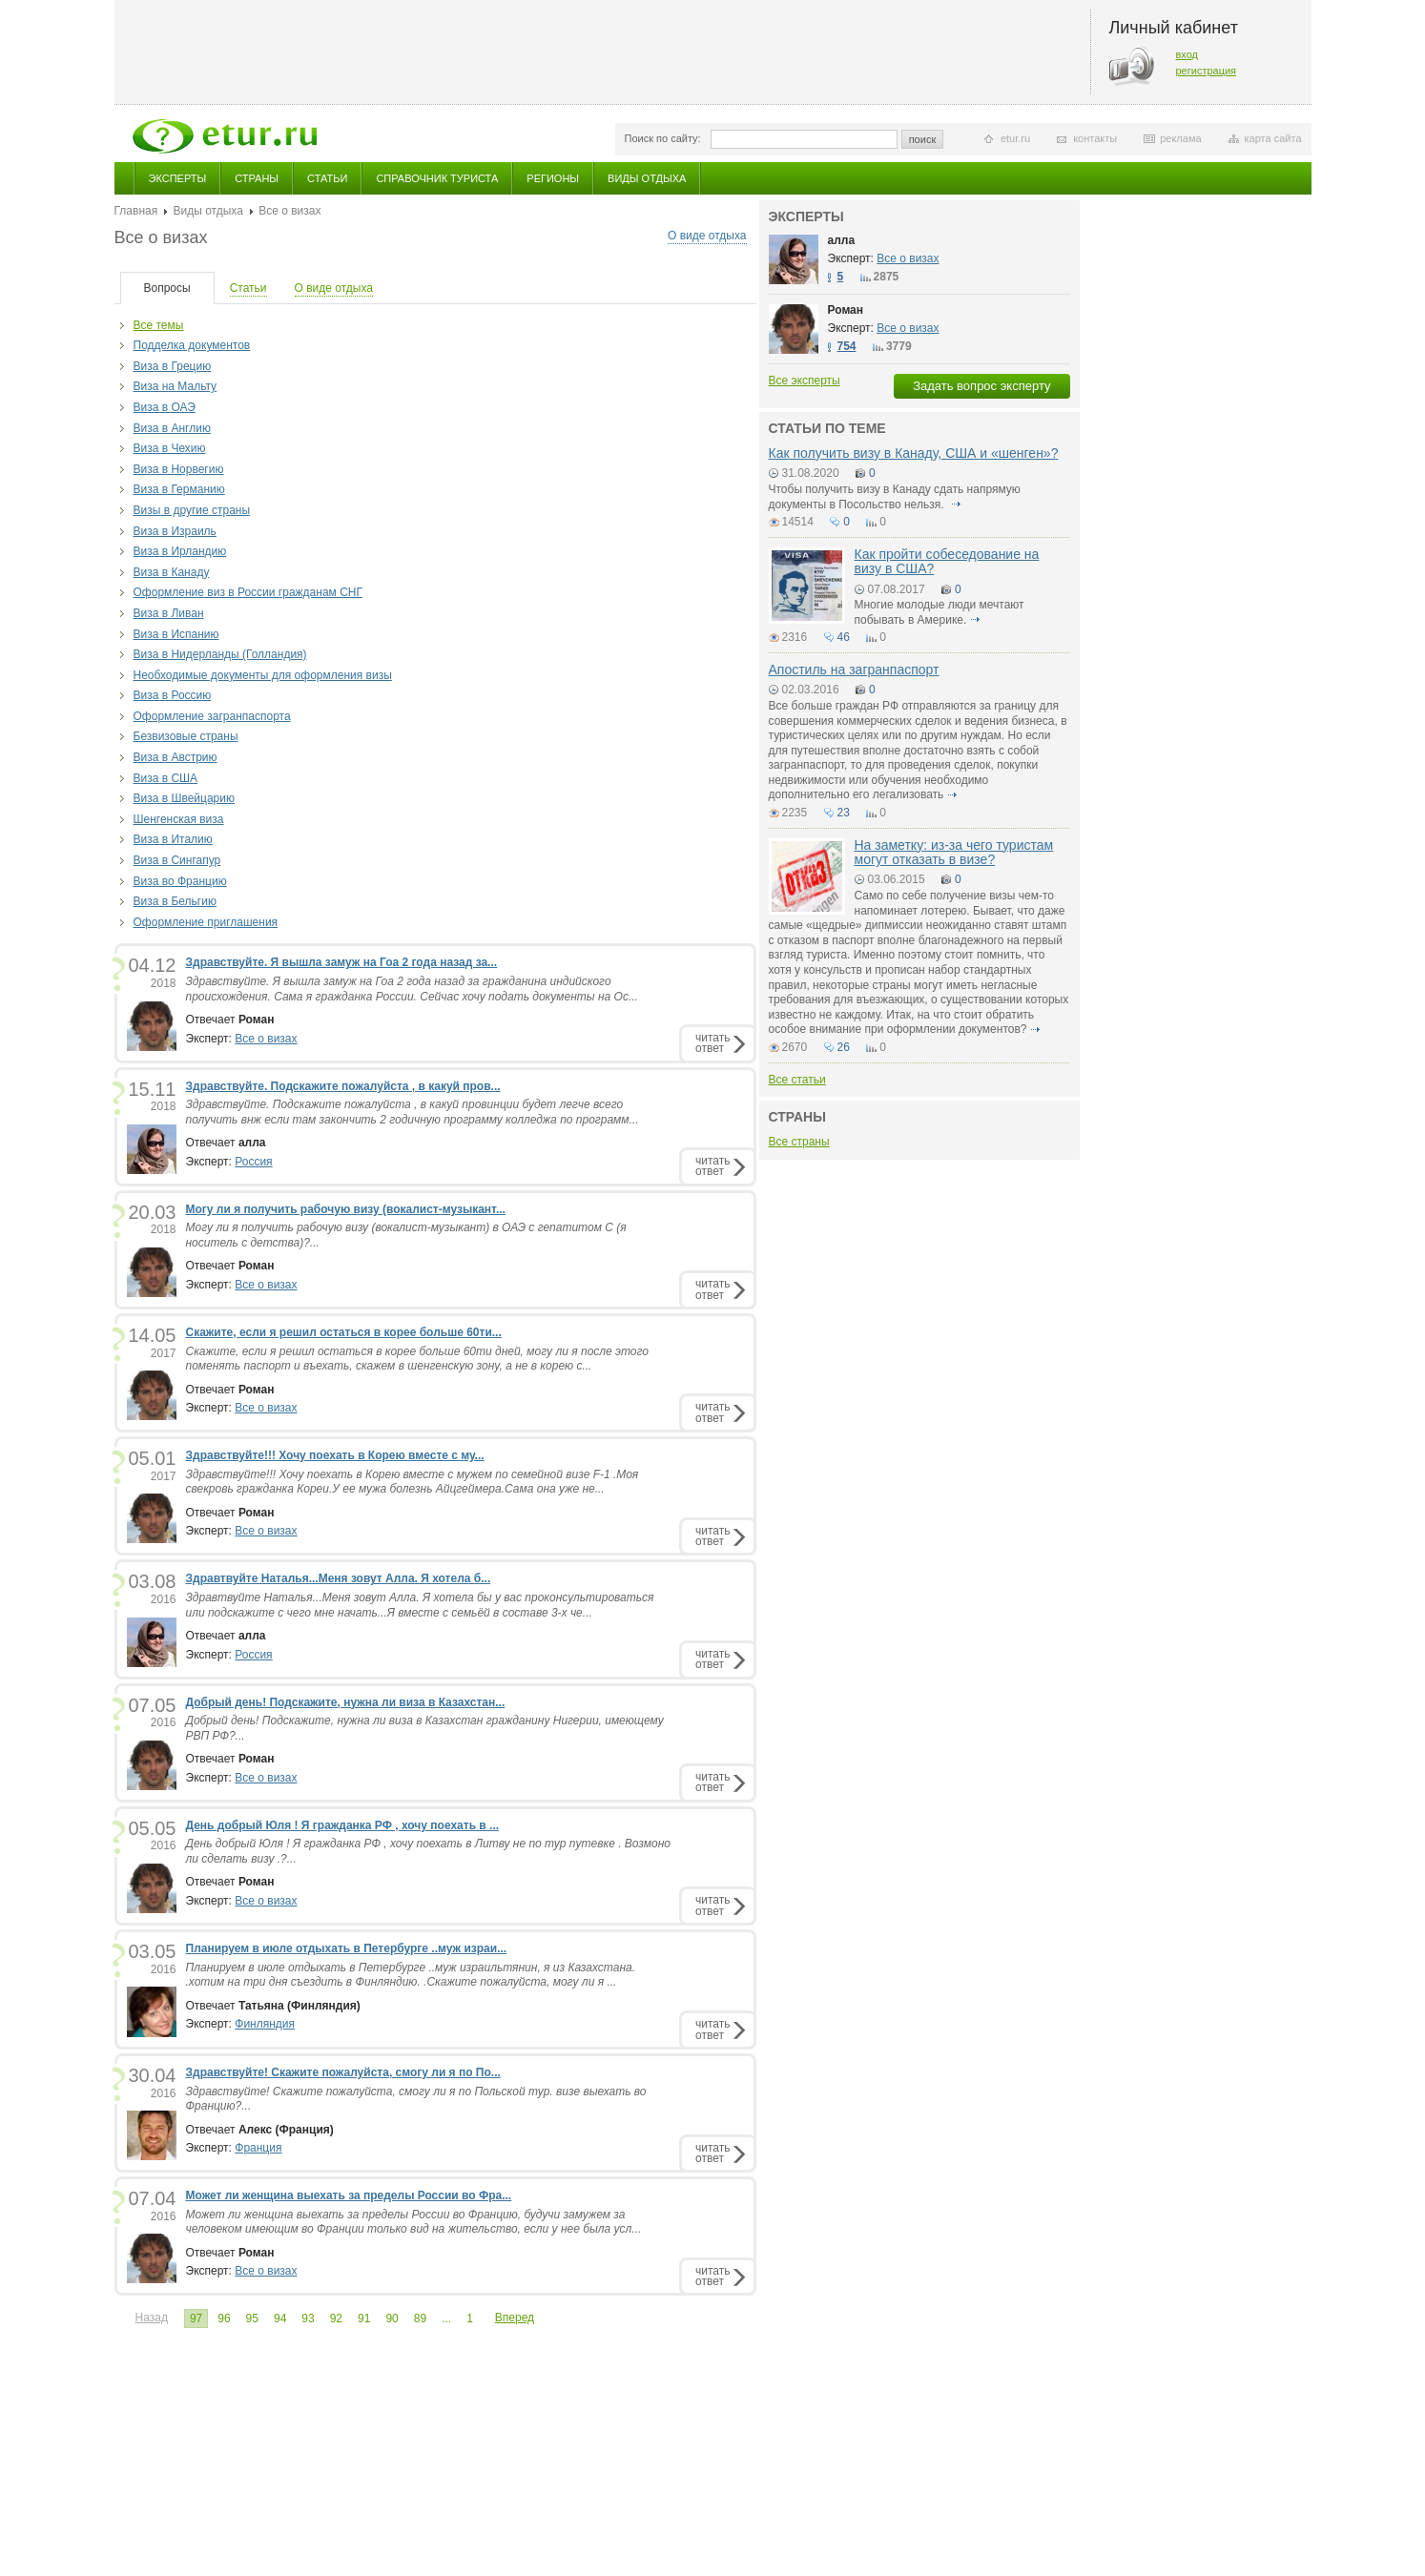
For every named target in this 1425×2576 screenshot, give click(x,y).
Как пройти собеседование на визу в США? (947, 561)
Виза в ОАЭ (165, 407)
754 (847, 346)
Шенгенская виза (179, 819)
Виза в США (166, 778)
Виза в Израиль (175, 531)
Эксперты (178, 178)
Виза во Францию (180, 881)
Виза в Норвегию (179, 469)
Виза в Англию (172, 428)
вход (1187, 54)
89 (420, 2318)
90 (391, 2318)
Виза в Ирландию (180, 551)
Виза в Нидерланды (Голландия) (220, 654)
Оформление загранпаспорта (212, 716)
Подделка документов (192, 345)
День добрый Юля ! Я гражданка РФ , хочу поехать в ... (343, 1825)
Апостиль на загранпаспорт (854, 669)
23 (843, 812)
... (446, 2318)
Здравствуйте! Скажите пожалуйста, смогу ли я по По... (343, 2072)
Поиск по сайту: (663, 138)
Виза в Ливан (169, 613)
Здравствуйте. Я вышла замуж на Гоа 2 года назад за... (342, 962)
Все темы (159, 325)
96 (223, 2318)
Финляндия (265, 2023)
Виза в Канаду (172, 572)
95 (252, 2318)
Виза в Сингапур (177, 860)
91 (364, 2318)
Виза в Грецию (173, 366)
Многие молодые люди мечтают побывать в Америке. (939, 612)
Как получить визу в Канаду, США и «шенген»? (914, 453)
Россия (253, 1161)
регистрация (1206, 70)
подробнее (955, 504)
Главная (136, 210)
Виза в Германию (179, 489)
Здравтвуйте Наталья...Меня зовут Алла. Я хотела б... (338, 1578)
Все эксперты (804, 380)
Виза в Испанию (176, 634)
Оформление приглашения (206, 922)
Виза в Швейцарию (184, 798)
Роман (846, 310)
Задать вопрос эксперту (981, 386)
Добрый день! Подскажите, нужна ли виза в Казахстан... (346, 1702)
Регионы (553, 178)
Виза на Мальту (175, 386)
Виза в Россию (173, 695)
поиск (923, 139)
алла (842, 240)
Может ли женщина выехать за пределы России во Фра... (349, 2195)
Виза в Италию (173, 839)
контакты (1095, 138)
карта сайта (1273, 138)
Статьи (327, 178)
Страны (257, 178)
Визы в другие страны (192, 510)
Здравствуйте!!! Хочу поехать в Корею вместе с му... (335, 1455)
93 (307, 2318)
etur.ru (1015, 138)
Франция (258, 2147)
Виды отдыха (647, 178)
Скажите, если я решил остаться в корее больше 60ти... (344, 1332)
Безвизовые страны (186, 736)
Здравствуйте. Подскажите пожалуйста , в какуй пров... (343, 1086)
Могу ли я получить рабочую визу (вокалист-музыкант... (346, 1209)
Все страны (799, 1141)
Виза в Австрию (175, 757)
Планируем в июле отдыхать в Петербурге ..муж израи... (346, 1948)
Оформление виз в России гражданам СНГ (248, 592)
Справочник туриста (437, 178)
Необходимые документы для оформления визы (263, 675)
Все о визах (266, 1038)
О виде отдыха (707, 235)
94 (280, 2318)
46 (843, 637)
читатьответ (712, 1043)
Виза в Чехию (170, 448)
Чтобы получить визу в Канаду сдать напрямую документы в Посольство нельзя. (895, 497)
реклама (1180, 138)
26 (843, 1047)
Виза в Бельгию (175, 901)
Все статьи (797, 1079)
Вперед (514, 2317)
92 (336, 2318)
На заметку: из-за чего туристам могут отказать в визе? (954, 852)
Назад (151, 2317)
